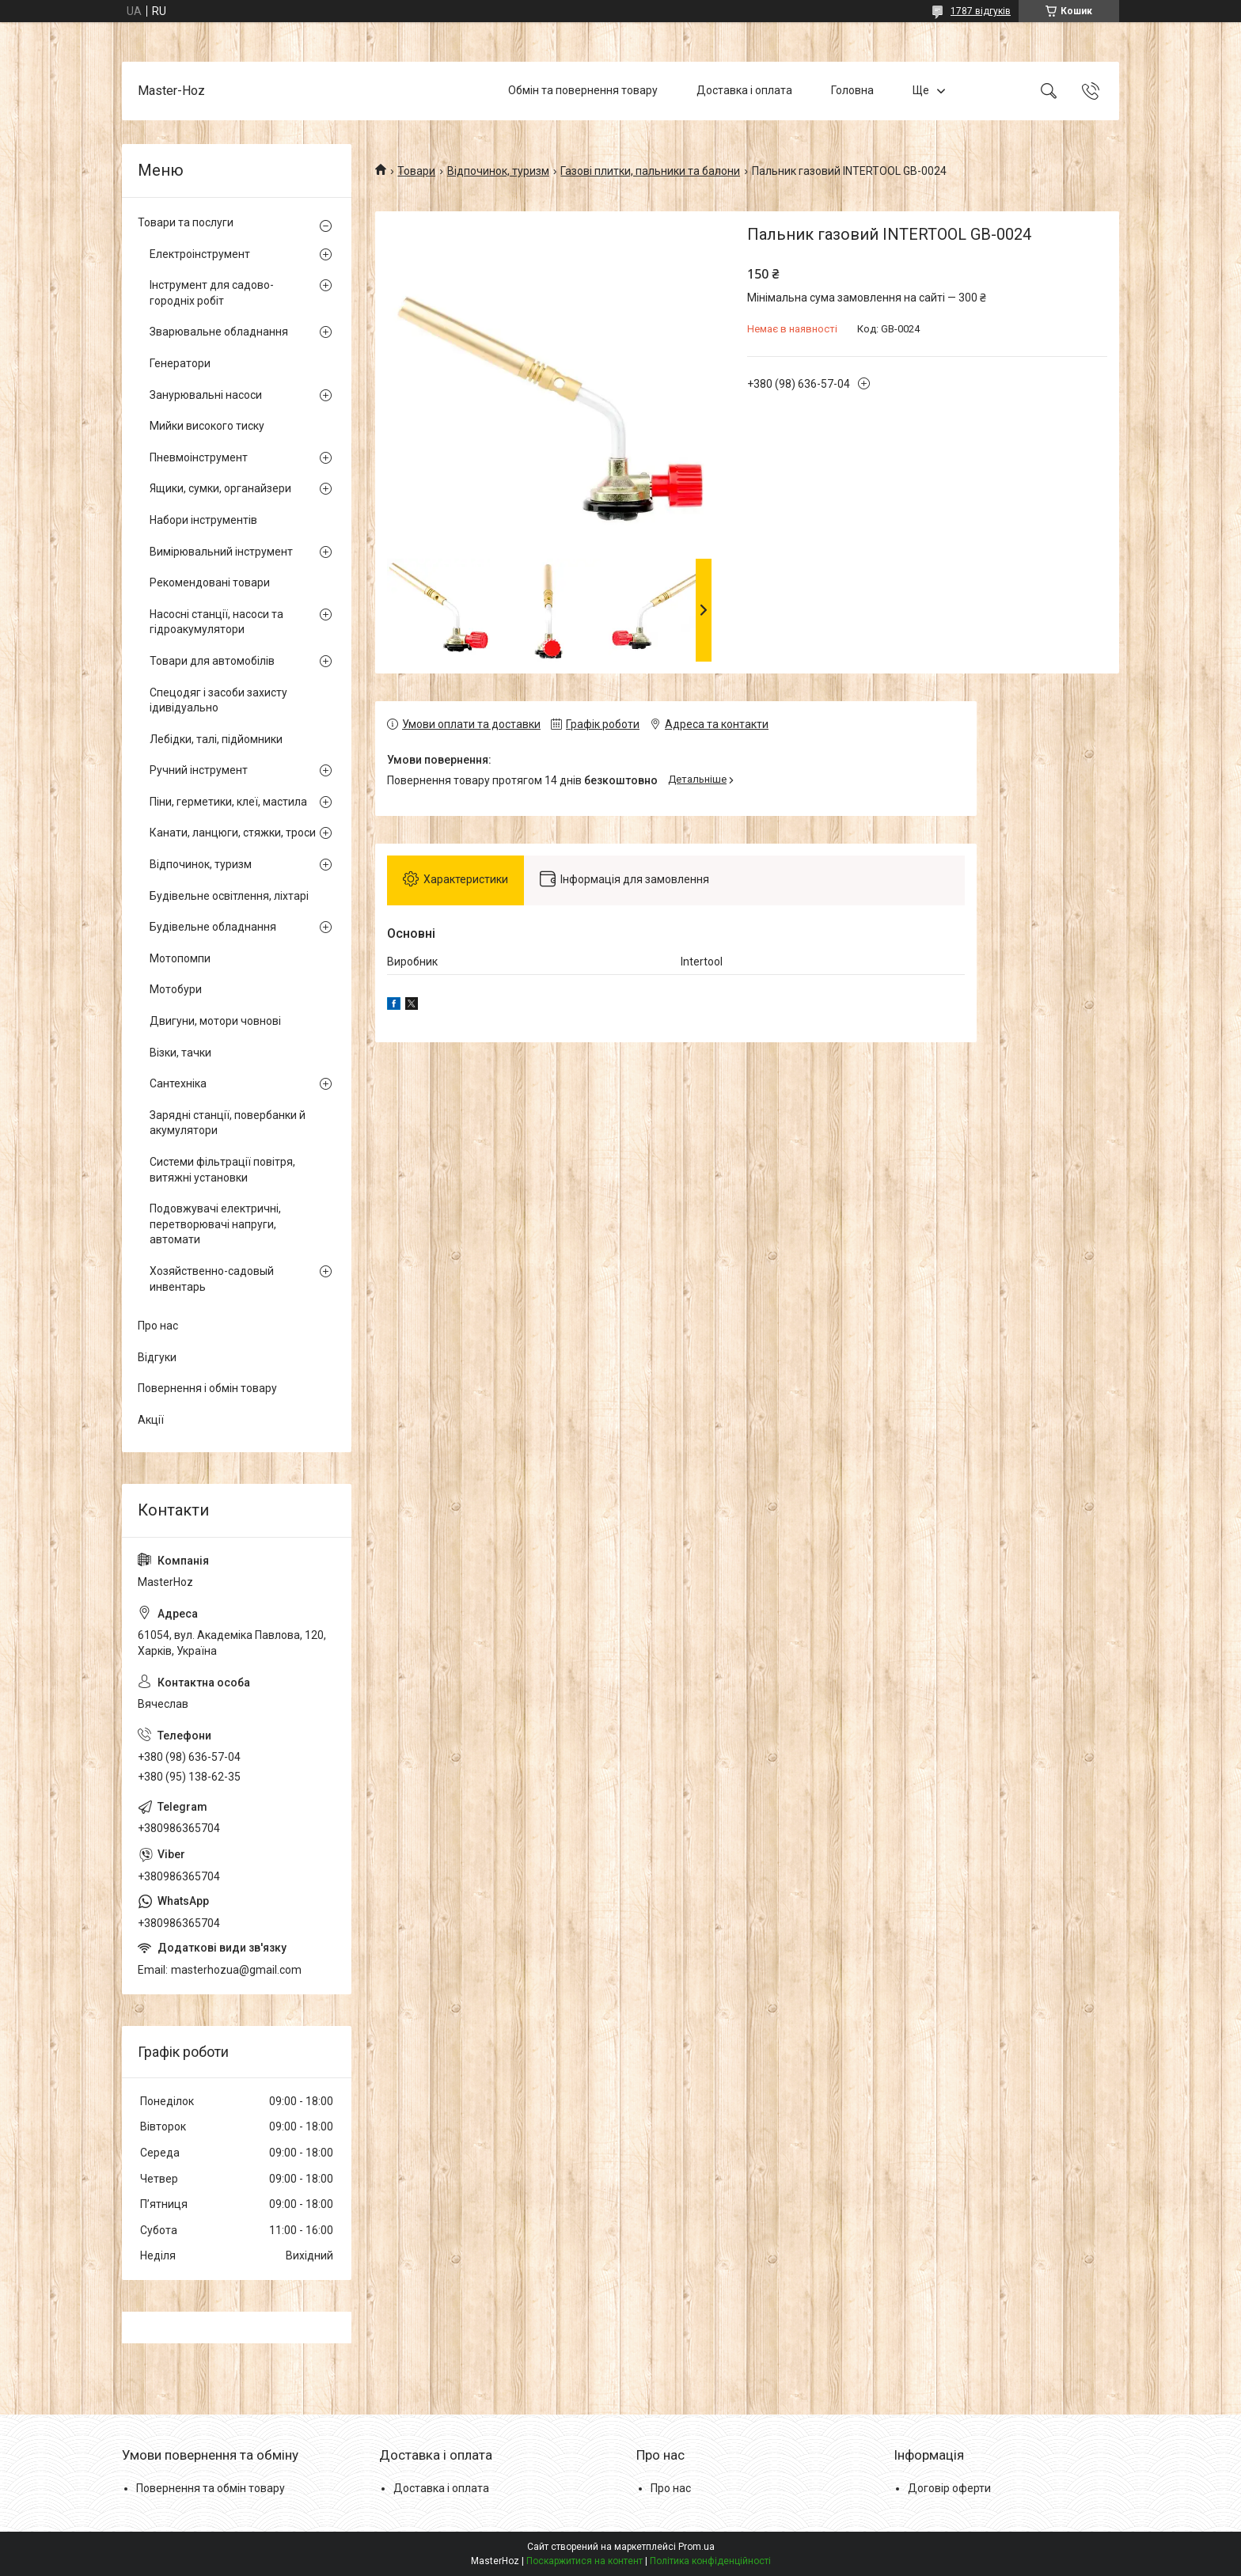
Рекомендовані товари (210, 582)
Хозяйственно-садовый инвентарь (212, 1279)
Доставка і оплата (744, 90)
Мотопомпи (180, 958)
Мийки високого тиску (207, 425)
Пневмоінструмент (199, 457)
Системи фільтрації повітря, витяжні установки (222, 1169)
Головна (852, 90)
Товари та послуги (185, 222)
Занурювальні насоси (206, 395)
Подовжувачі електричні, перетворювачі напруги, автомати (215, 1224)
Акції (151, 1419)
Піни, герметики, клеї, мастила (228, 801)
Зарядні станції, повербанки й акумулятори (228, 1123)
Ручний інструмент (199, 770)
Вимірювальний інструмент (221, 551)
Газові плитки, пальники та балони (650, 171)
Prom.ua (696, 2546)
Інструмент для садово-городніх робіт (212, 293)
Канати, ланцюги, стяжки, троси (233, 832)
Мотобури (176, 989)
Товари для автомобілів (212, 660)
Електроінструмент (200, 254)
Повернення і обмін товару (207, 1388)
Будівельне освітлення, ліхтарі (229, 896)
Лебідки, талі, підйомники (216, 739)
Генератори (180, 363)
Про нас (158, 1325)
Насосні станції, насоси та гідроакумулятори (216, 622)
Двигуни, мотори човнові (215, 1021)
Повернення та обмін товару (210, 2488)
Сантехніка (178, 1083)
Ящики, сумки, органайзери (220, 488)
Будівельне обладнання (213, 926)
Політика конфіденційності (710, 2561)
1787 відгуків (981, 11)
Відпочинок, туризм (498, 171)
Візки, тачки (180, 1052)
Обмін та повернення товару (583, 90)
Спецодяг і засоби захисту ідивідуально (218, 700)
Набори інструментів (203, 520)
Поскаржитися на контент (584, 2561)
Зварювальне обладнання (219, 331)
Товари (416, 171)
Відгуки (157, 1357)
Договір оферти (949, 2488)
